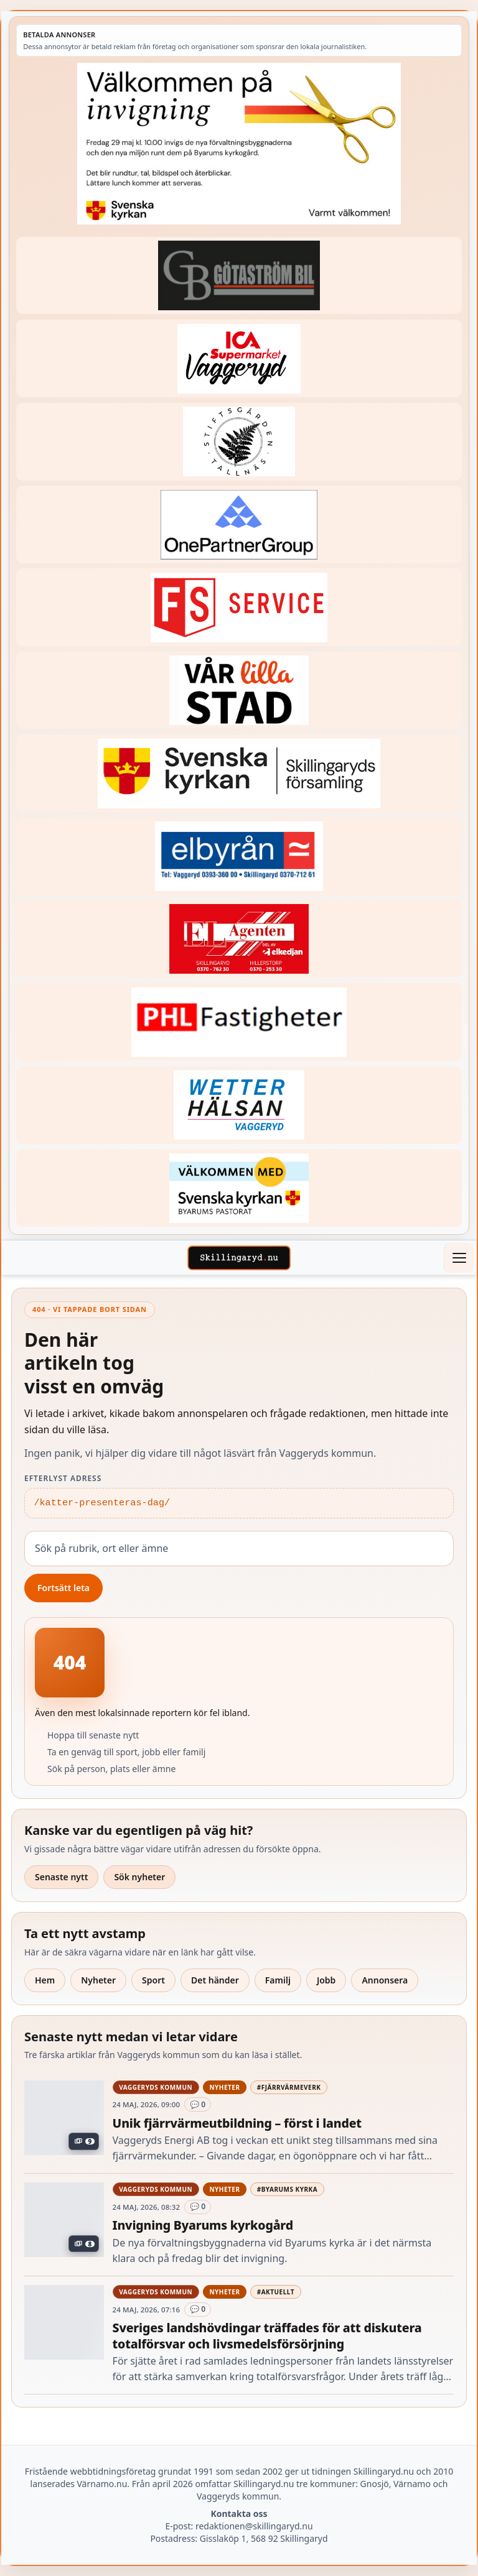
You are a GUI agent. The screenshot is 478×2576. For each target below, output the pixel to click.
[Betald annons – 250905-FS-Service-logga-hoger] (239, 607)
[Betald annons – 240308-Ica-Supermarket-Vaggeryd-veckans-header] (239, 358)
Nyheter (98, 1980)
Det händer (215, 1980)
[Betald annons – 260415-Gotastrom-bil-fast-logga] (239, 276)
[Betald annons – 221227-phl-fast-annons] (239, 1022)
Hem (45, 1980)
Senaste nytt (61, 1877)
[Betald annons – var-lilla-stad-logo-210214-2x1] (239, 690)
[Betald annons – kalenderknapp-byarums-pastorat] (239, 1188)
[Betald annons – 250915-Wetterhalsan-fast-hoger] (239, 1105)
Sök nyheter (139, 1877)
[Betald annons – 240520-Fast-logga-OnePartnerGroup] (239, 524)
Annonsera (385, 1980)
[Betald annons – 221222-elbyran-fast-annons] (239, 856)
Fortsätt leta (63, 1588)
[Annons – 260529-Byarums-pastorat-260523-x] (239, 143)
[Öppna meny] (459, 1258)
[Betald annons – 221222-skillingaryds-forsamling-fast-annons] (239, 773)
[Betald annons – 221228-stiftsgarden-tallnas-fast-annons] (239, 442)
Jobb (326, 1980)
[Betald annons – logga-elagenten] (239, 939)
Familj (278, 1980)
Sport (153, 1980)
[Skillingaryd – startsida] (239, 1258)
